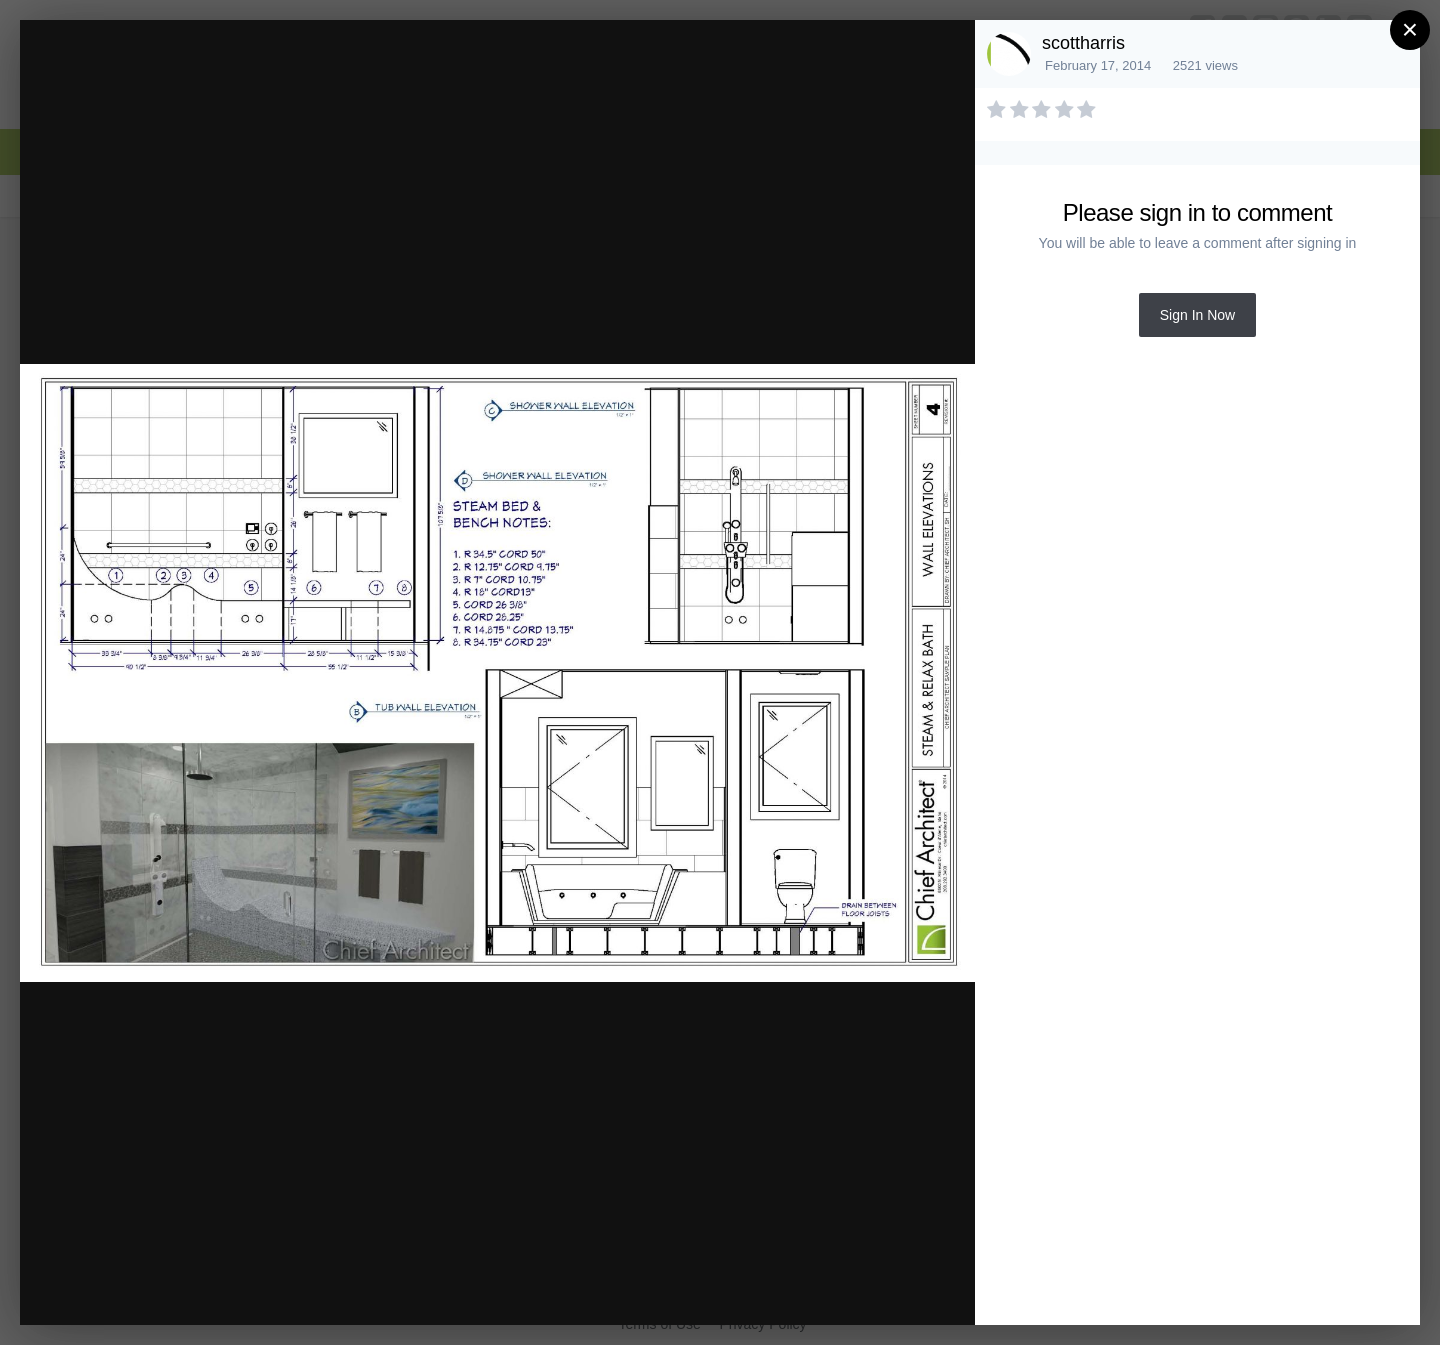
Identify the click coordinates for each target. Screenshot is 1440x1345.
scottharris (1083, 43)
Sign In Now (1197, 315)
